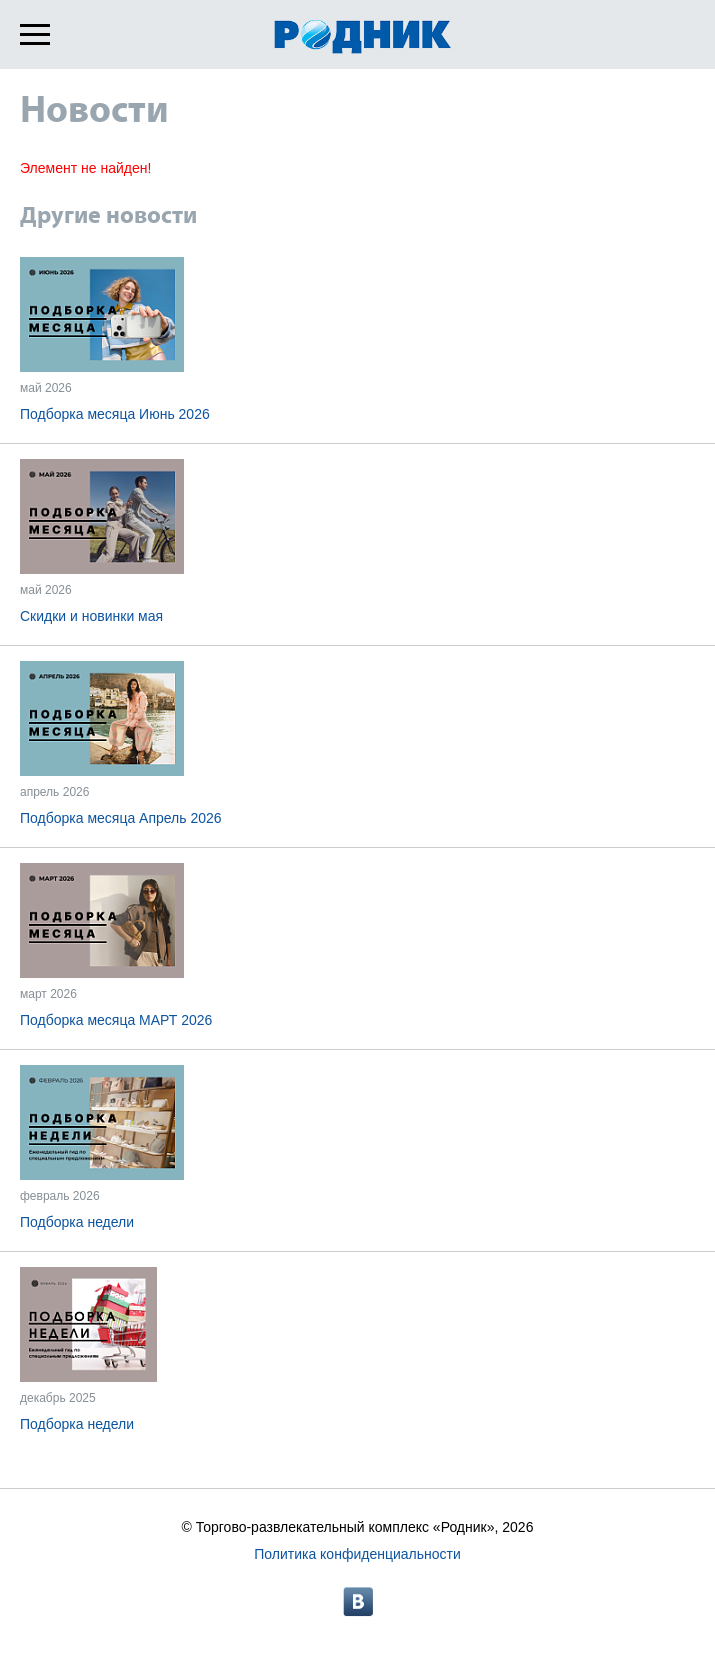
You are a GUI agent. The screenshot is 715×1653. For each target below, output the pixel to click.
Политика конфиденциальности (357, 1554)
